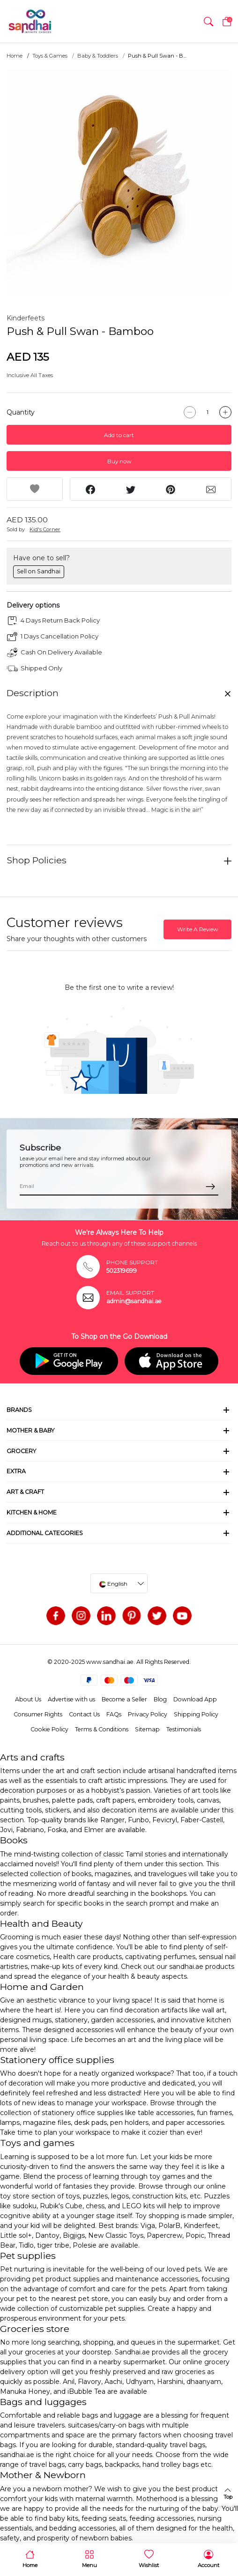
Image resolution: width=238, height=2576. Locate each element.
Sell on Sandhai (38, 571)
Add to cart (119, 434)
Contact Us (84, 1714)
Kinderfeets (26, 318)
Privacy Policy (147, 1714)
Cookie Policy (49, 1729)
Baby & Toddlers (97, 55)
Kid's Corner (45, 529)
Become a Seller (124, 1699)
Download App (195, 1699)
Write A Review (197, 929)
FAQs (113, 1714)
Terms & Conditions (101, 1729)
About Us (28, 1699)
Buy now (119, 461)
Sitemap (147, 1729)
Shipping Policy (196, 1714)
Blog (160, 1699)
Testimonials (183, 1729)
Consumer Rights (38, 1714)
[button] (208, 22)
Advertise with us (71, 1699)
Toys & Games (49, 55)
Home (14, 55)
